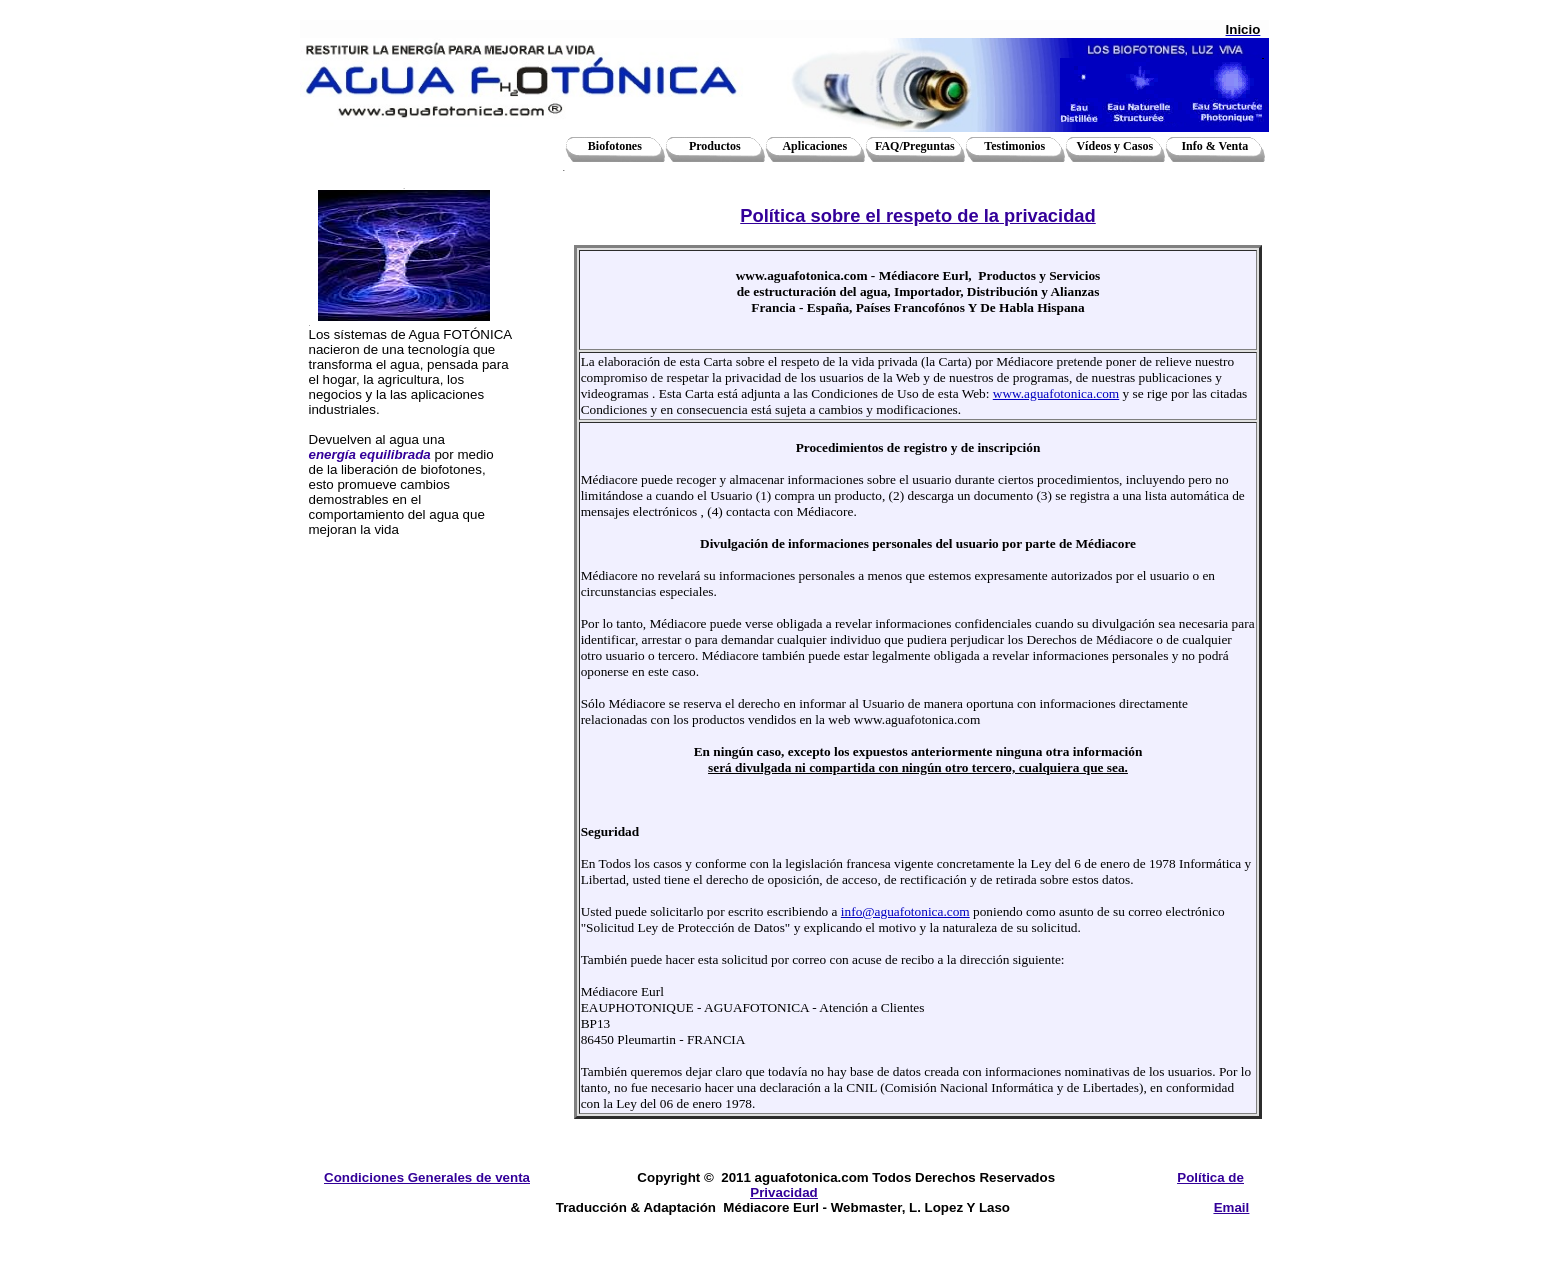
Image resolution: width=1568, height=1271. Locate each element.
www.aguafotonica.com (1056, 393)
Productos (715, 146)
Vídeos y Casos (1114, 146)
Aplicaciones (814, 146)
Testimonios (1014, 146)
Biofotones (615, 146)
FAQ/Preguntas (915, 146)
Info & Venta (1214, 146)
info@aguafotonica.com (905, 911)
